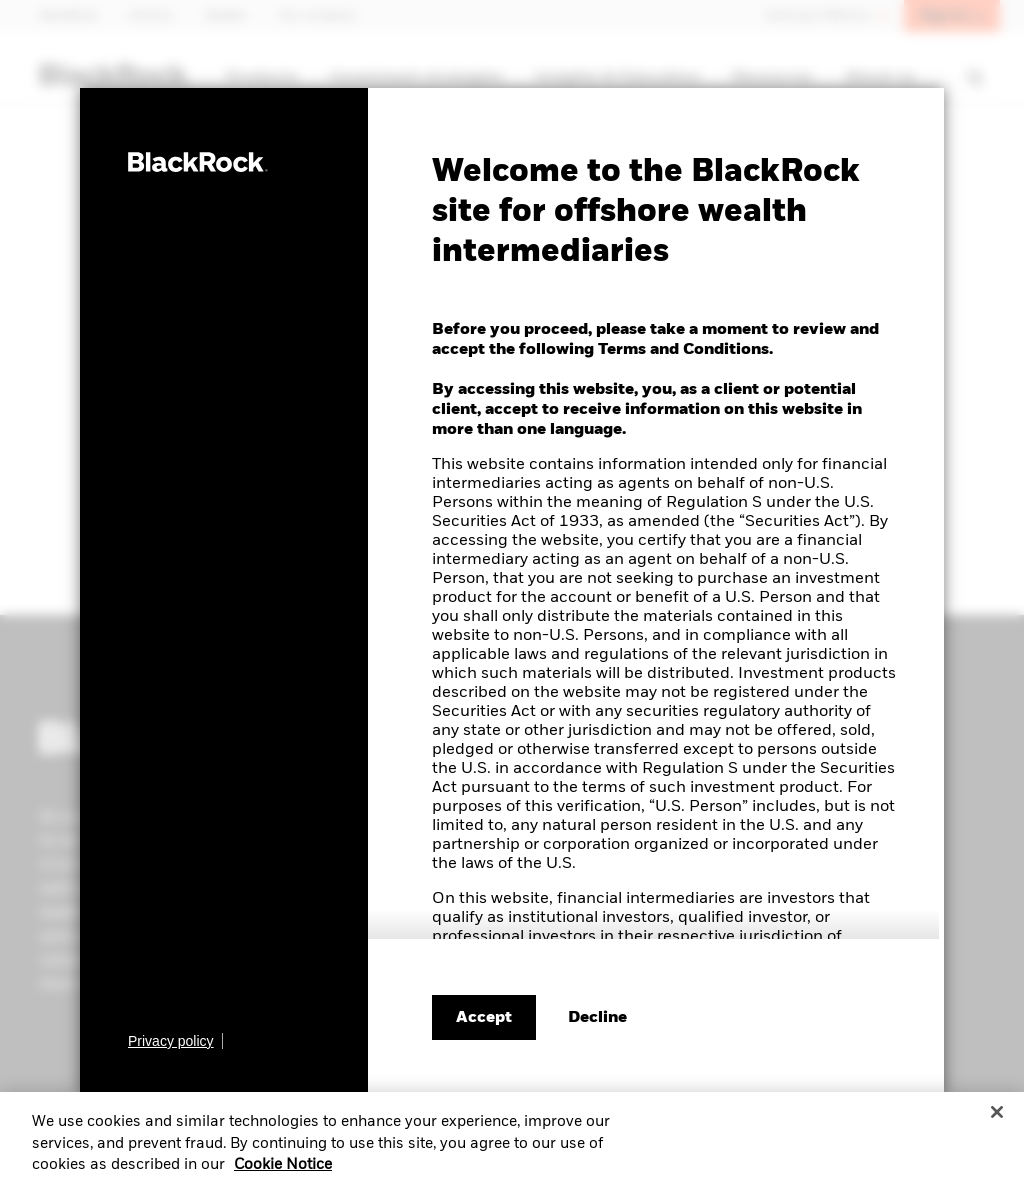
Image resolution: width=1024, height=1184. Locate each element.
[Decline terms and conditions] (597, 1018)
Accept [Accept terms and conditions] (484, 1018)
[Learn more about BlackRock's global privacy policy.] (175, 1041)
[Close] (997, 1131)
